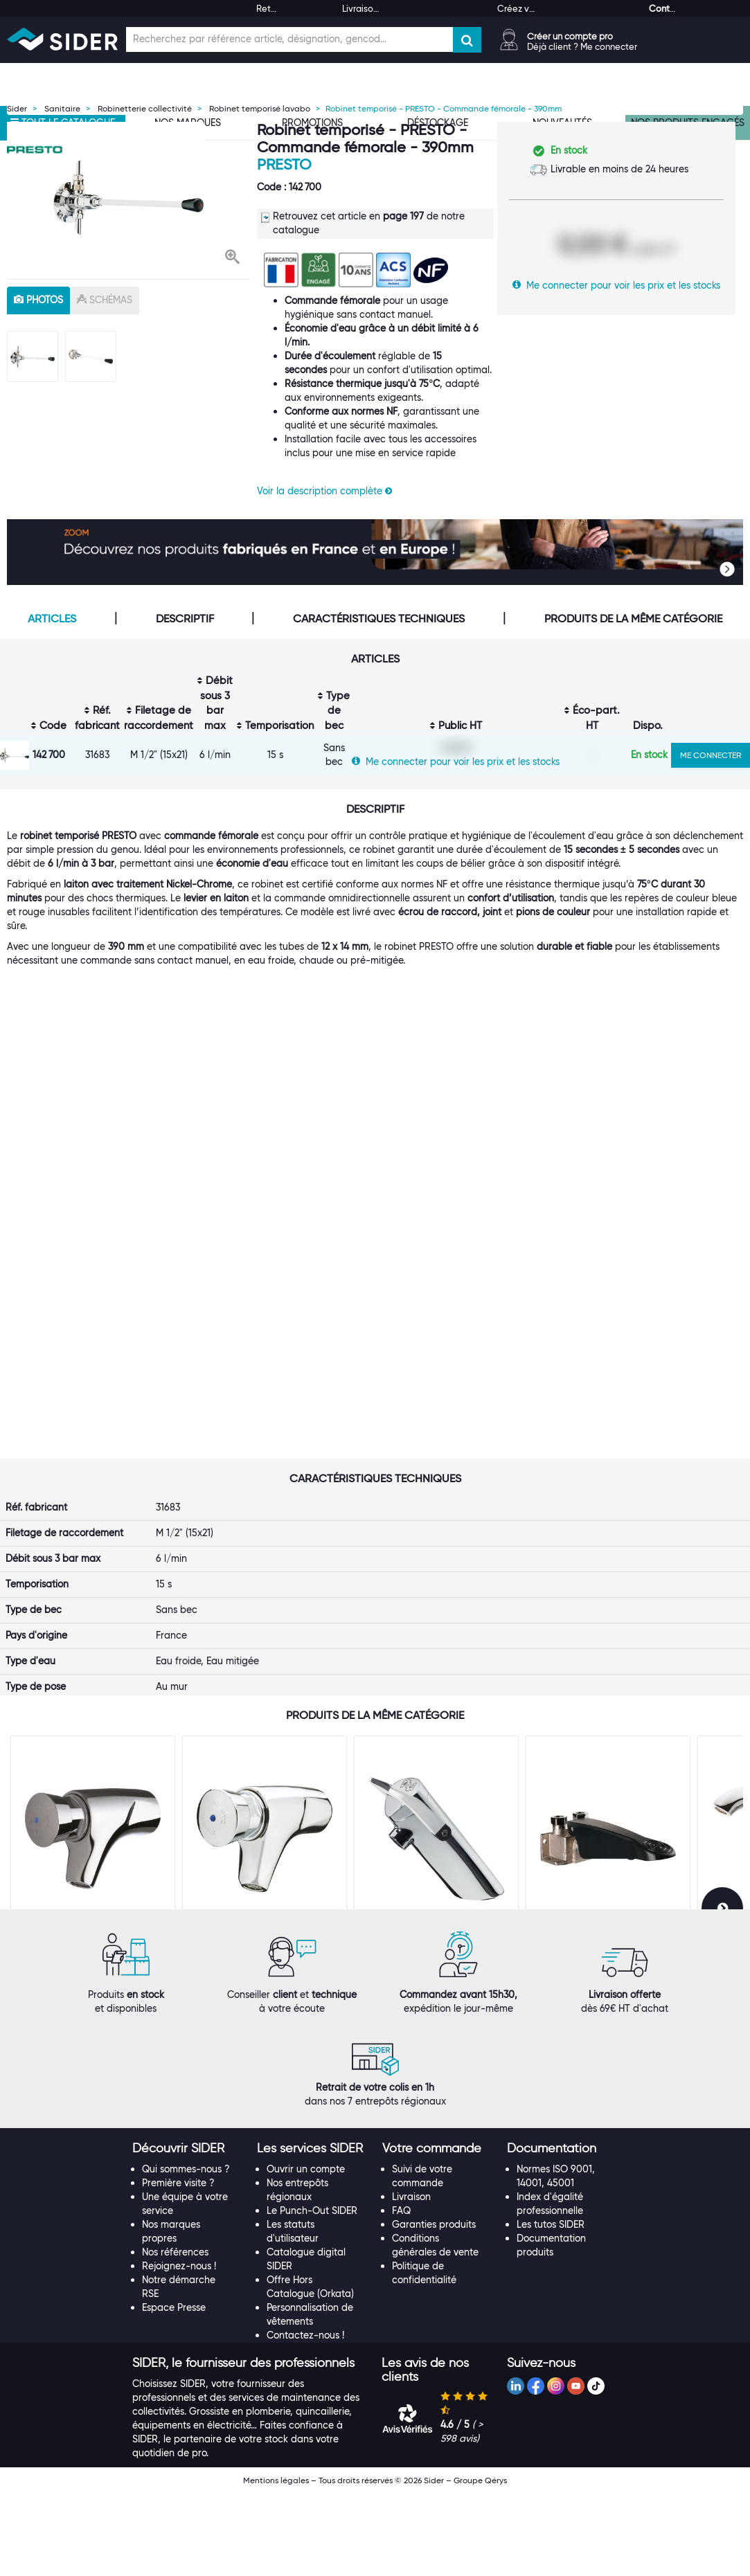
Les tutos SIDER (550, 2307)
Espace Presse (174, 2390)
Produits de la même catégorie (633, 619)
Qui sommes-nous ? (186, 2252)
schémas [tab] (104, 300)
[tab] (188, 2232)
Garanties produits (434, 2307)
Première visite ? (178, 2266)
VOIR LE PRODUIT (93, 1948)
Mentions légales (276, 2562)
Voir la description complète (324, 491)
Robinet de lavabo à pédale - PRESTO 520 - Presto (596, 1863)
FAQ (401, 2293)
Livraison (411, 2279)
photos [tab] (38, 300)
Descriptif (185, 619)
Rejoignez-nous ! (179, 2349)
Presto (284, 164)
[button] (232, 258)
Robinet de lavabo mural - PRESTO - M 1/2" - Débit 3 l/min (89, 1863)
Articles (52, 619)
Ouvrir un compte (306, 2252)
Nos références (175, 2335)
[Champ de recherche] (289, 39)
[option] (128, 197)
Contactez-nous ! (305, 2418)
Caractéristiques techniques (379, 619)
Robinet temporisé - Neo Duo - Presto (428, 1858)
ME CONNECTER (710, 755)
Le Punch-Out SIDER (312, 2293)
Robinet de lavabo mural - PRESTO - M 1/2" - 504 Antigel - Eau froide (261, 1863)
